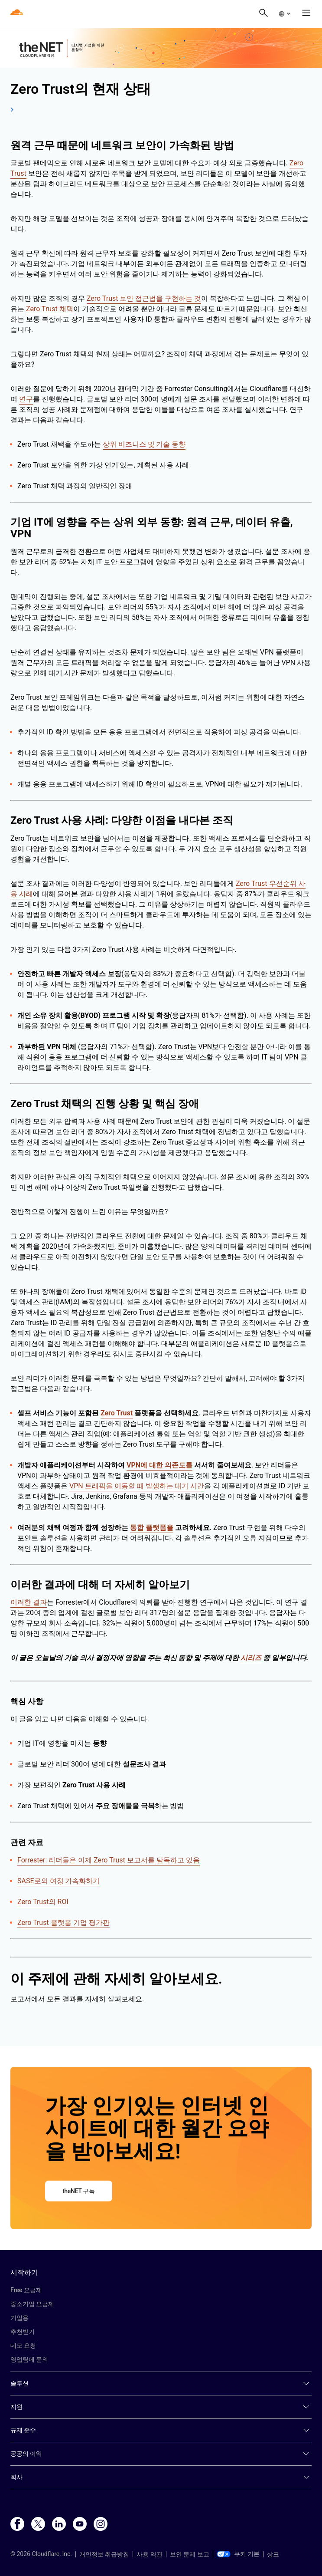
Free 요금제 (26, 2289)
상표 (273, 2554)
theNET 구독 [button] (78, 2191)
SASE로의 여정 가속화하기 (58, 1881)
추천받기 (22, 2331)
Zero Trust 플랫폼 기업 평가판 (63, 1922)
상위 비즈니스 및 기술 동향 (144, 444)
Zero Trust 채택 (49, 309)
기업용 (19, 2317)
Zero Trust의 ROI (42, 1902)
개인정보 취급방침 (104, 2554)
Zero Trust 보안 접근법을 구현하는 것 (144, 298)
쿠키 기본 (238, 2553)
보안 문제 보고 (189, 2554)
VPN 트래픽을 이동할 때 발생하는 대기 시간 (137, 1486)
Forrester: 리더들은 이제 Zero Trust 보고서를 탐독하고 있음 (108, 1860)
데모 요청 (23, 2345)
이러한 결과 (28, 1602)
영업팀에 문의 (29, 2359)
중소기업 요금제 (32, 2303)
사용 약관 (149, 2554)
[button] (284, 14)
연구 (26, 399)
